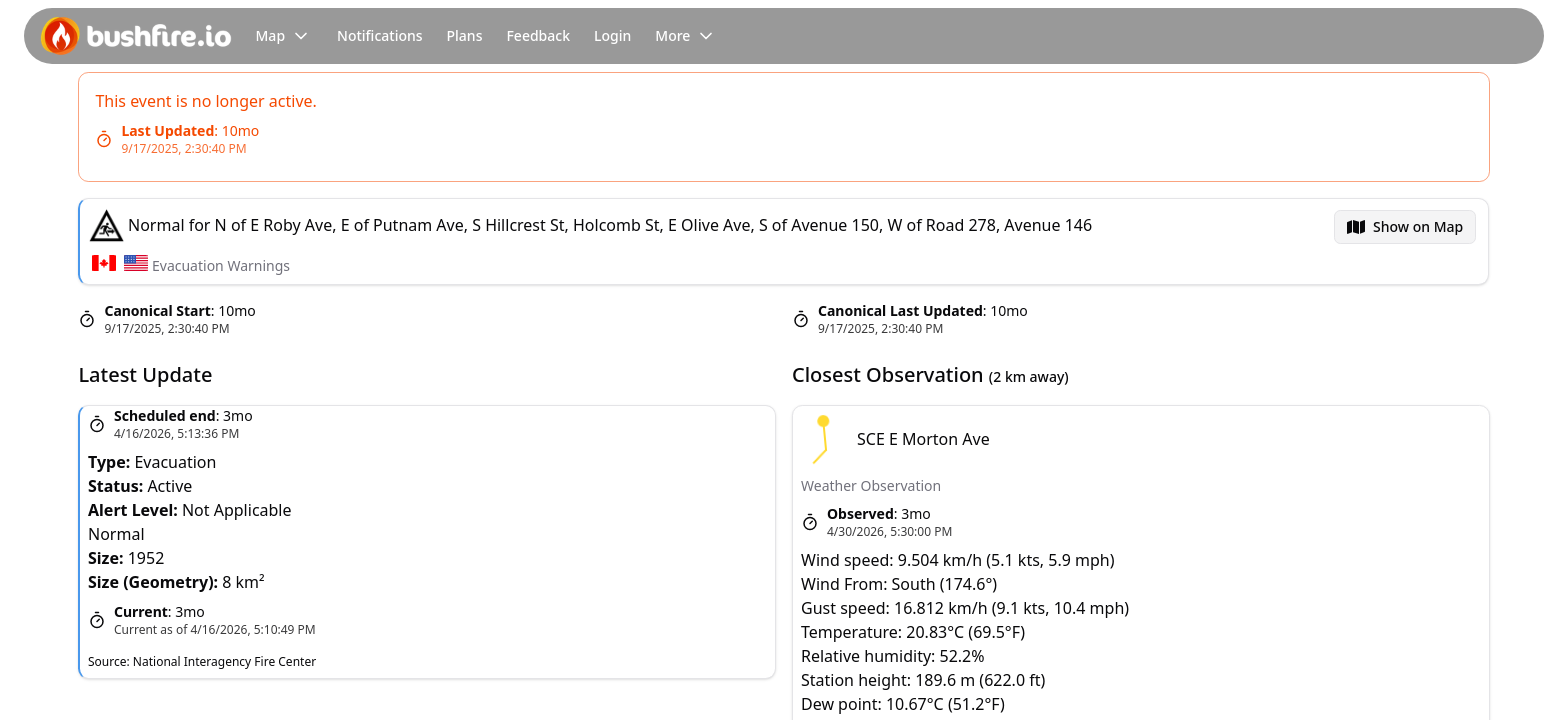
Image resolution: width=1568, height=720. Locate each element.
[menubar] (1405, 227)
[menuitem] (1405, 227)
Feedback (538, 35)
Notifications (379, 35)
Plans (465, 35)
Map (285, 36)
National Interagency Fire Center (224, 661)
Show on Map (1418, 226)
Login (612, 35)
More (686, 36)
